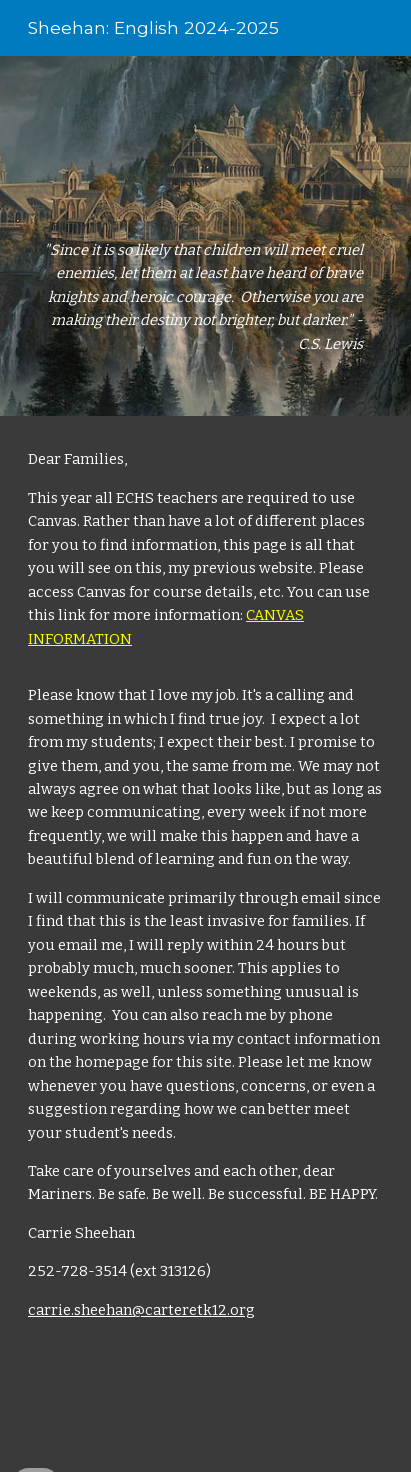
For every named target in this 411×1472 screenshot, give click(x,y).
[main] (205, 236)
